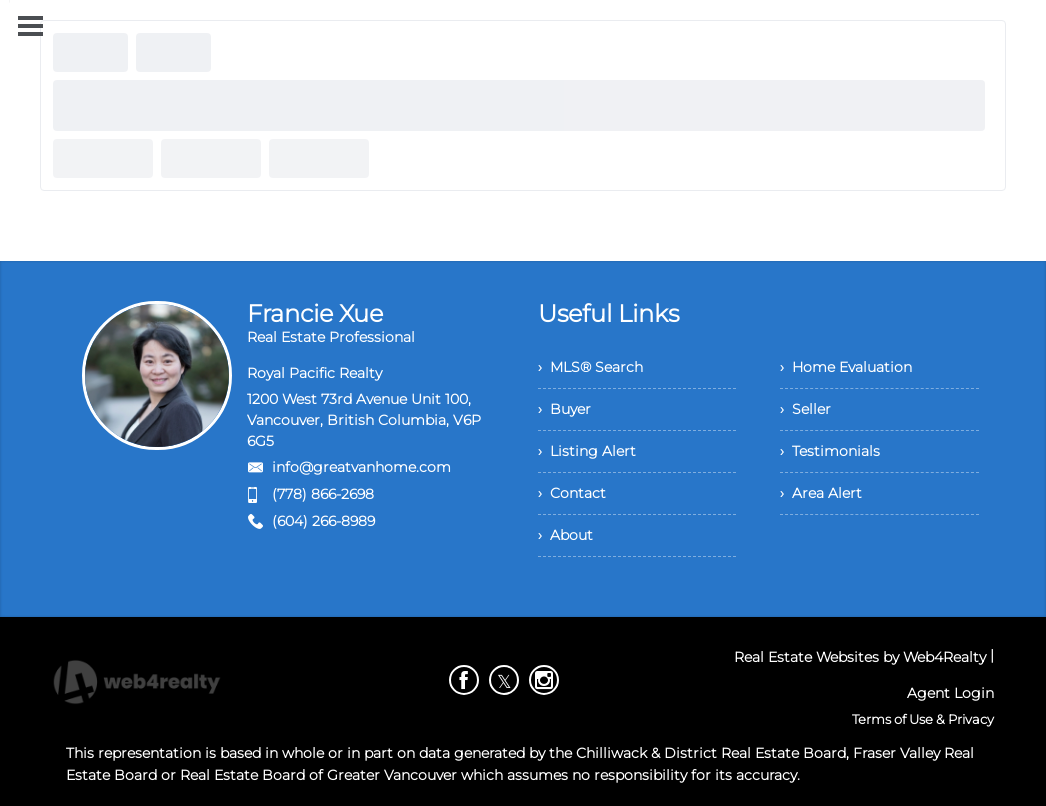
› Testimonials (830, 451)
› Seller (805, 409)
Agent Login (950, 693)
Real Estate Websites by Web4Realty (860, 657)
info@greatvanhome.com (361, 467)
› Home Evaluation (846, 367)
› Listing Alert (587, 451)
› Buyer (564, 409)
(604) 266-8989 (323, 521)
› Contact (572, 493)
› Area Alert (821, 493)
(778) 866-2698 (323, 494)
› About (565, 535)
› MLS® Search (590, 367)
